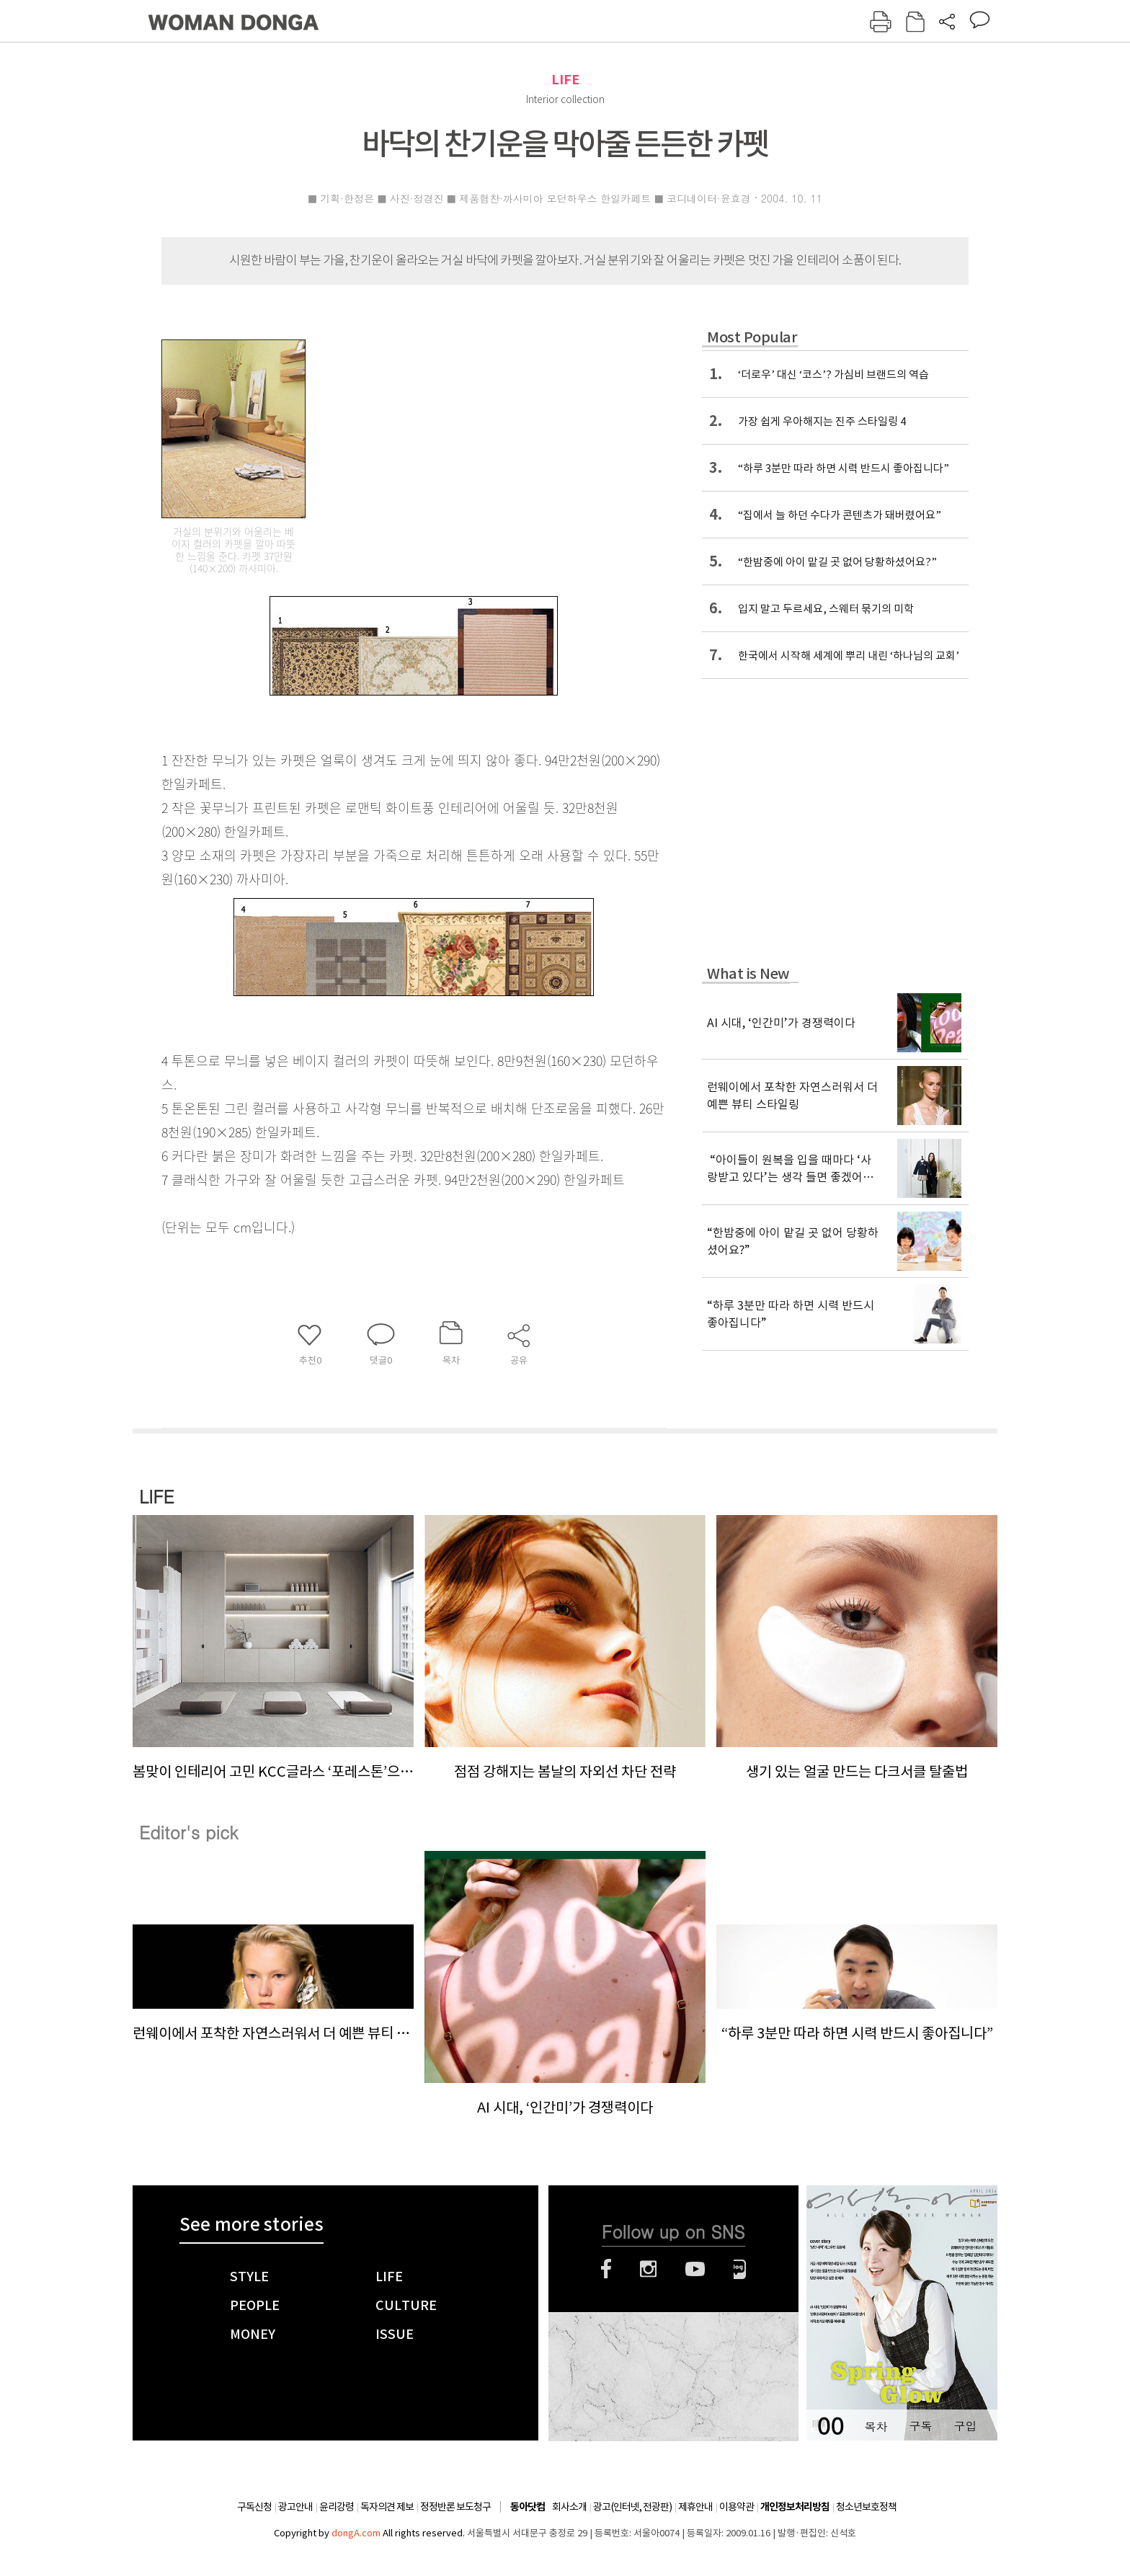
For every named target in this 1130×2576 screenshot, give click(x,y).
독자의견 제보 (387, 2506)
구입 (964, 2425)
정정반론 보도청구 (455, 2506)
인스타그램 (648, 2268)
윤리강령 (336, 2506)
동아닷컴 (527, 2507)
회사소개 (569, 2506)
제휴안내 (695, 2506)
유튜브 (695, 2268)
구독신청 (254, 2506)
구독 (920, 2425)
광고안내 (295, 2506)
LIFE (565, 79)
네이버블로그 (740, 2268)
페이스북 (606, 2268)
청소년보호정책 (866, 2506)
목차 (875, 2425)
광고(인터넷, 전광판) (632, 2506)
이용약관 (736, 2506)
